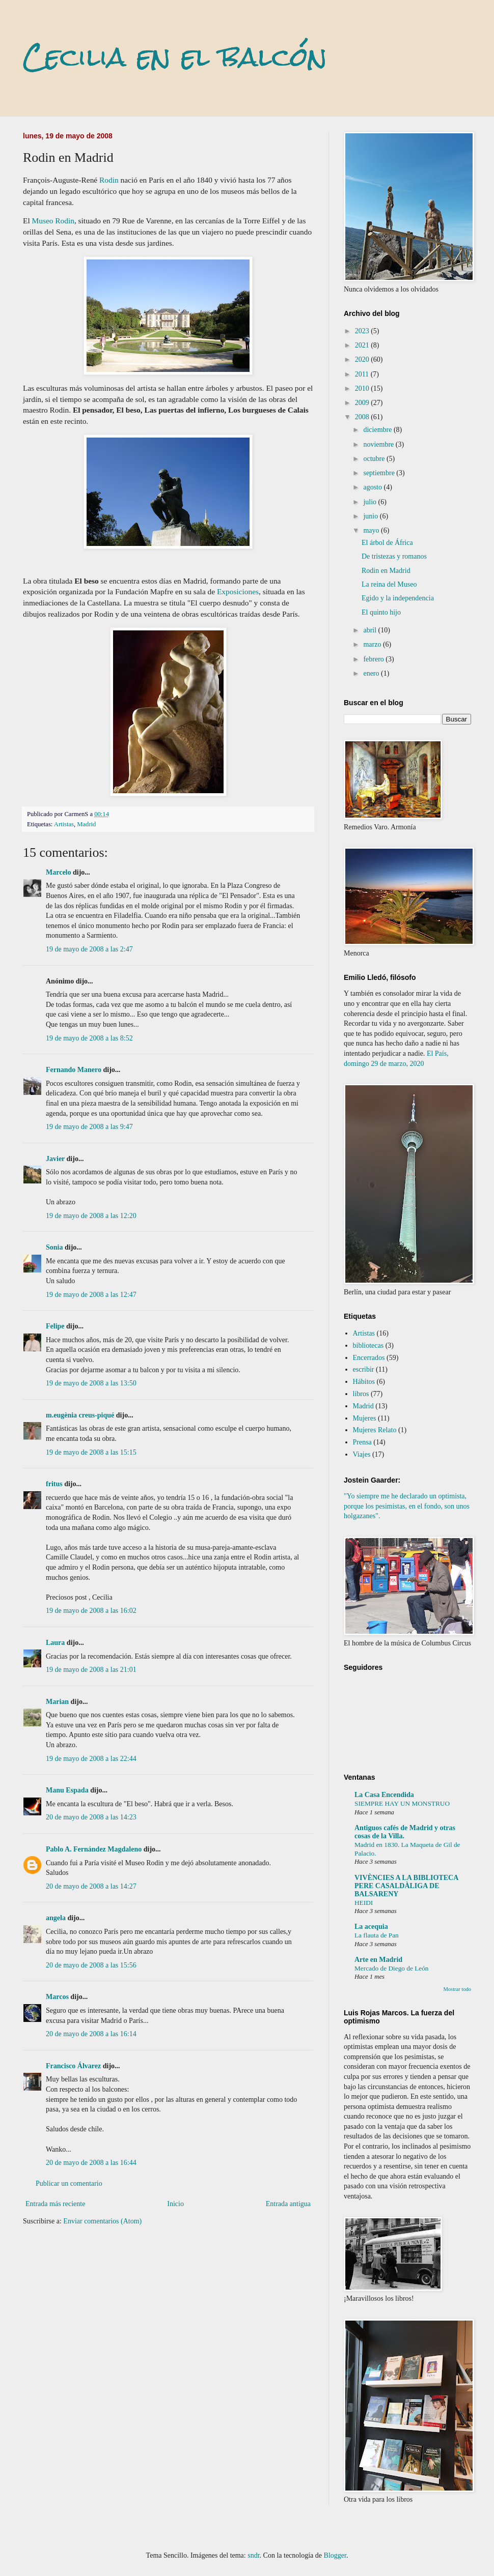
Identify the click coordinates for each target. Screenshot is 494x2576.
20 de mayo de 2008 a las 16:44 (91, 2162)
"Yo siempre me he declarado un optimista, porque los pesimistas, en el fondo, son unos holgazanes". (407, 1506)
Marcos (57, 1997)
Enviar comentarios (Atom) (102, 2221)
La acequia (371, 1926)
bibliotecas (368, 1345)
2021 (363, 345)
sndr (253, 2555)
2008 (363, 417)
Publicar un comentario (69, 2183)
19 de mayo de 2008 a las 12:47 (91, 1294)
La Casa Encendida (384, 1795)
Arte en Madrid (378, 1959)
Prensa (362, 1442)
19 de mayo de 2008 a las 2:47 (89, 949)
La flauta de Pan (376, 1935)
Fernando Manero (73, 1070)
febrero (374, 659)
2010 (363, 388)
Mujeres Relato (375, 1430)
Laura (55, 1642)
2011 (363, 374)
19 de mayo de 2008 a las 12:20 (91, 1216)
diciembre (378, 429)
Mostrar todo (457, 1989)
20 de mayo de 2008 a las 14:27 (91, 1886)
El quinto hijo (381, 612)
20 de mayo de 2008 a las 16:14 (91, 2034)
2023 (363, 331)
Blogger (335, 2555)
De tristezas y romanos (394, 556)
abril (370, 630)
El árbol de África (387, 542)
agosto (373, 487)
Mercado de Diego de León (391, 1968)
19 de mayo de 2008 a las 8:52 (89, 1038)
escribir (363, 1369)
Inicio (175, 2204)
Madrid (86, 824)
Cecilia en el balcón (175, 56)
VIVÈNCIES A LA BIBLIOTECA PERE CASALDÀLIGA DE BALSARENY (406, 1886)
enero (372, 673)
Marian (57, 1701)
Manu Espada (67, 1790)
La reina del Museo (389, 584)
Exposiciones (238, 591)
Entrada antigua (288, 2204)
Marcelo (58, 872)
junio (371, 516)
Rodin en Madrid (386, 570)
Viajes (362, 1454)
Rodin (109, 180)
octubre (374, 458)
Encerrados (369, 1358)
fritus (54, 1484)
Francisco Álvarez (73, 2066)
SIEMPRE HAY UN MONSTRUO (402, 1803)
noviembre (379, 444)
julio (370, 502)
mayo (372, 530)
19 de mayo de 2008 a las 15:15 (91, 1452)
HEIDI (363, 1902)
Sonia (54, 1247)
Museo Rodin (53, 220)
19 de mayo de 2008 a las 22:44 (91, 1758)
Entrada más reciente (55, 2204)
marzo (372, 644)
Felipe (55, 1326)
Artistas (64, 824)
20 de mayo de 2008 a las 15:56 (91, 1965)
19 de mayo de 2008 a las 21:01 (91, 1669)
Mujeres (364, 1418)
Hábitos (364, 1381)
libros (361, 1394)
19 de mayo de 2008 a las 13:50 (91, 1383)
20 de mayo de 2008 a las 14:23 (91, 1817)
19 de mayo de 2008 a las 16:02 (91, 1610)
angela (56, 1918)
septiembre (379, 473)
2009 (363, 403)
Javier (55, 1159)
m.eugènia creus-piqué (80, 1415)
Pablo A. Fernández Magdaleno (94, 1849)
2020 (363, 359)
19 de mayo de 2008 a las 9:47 (89, 1127)
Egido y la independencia (398, 598)
